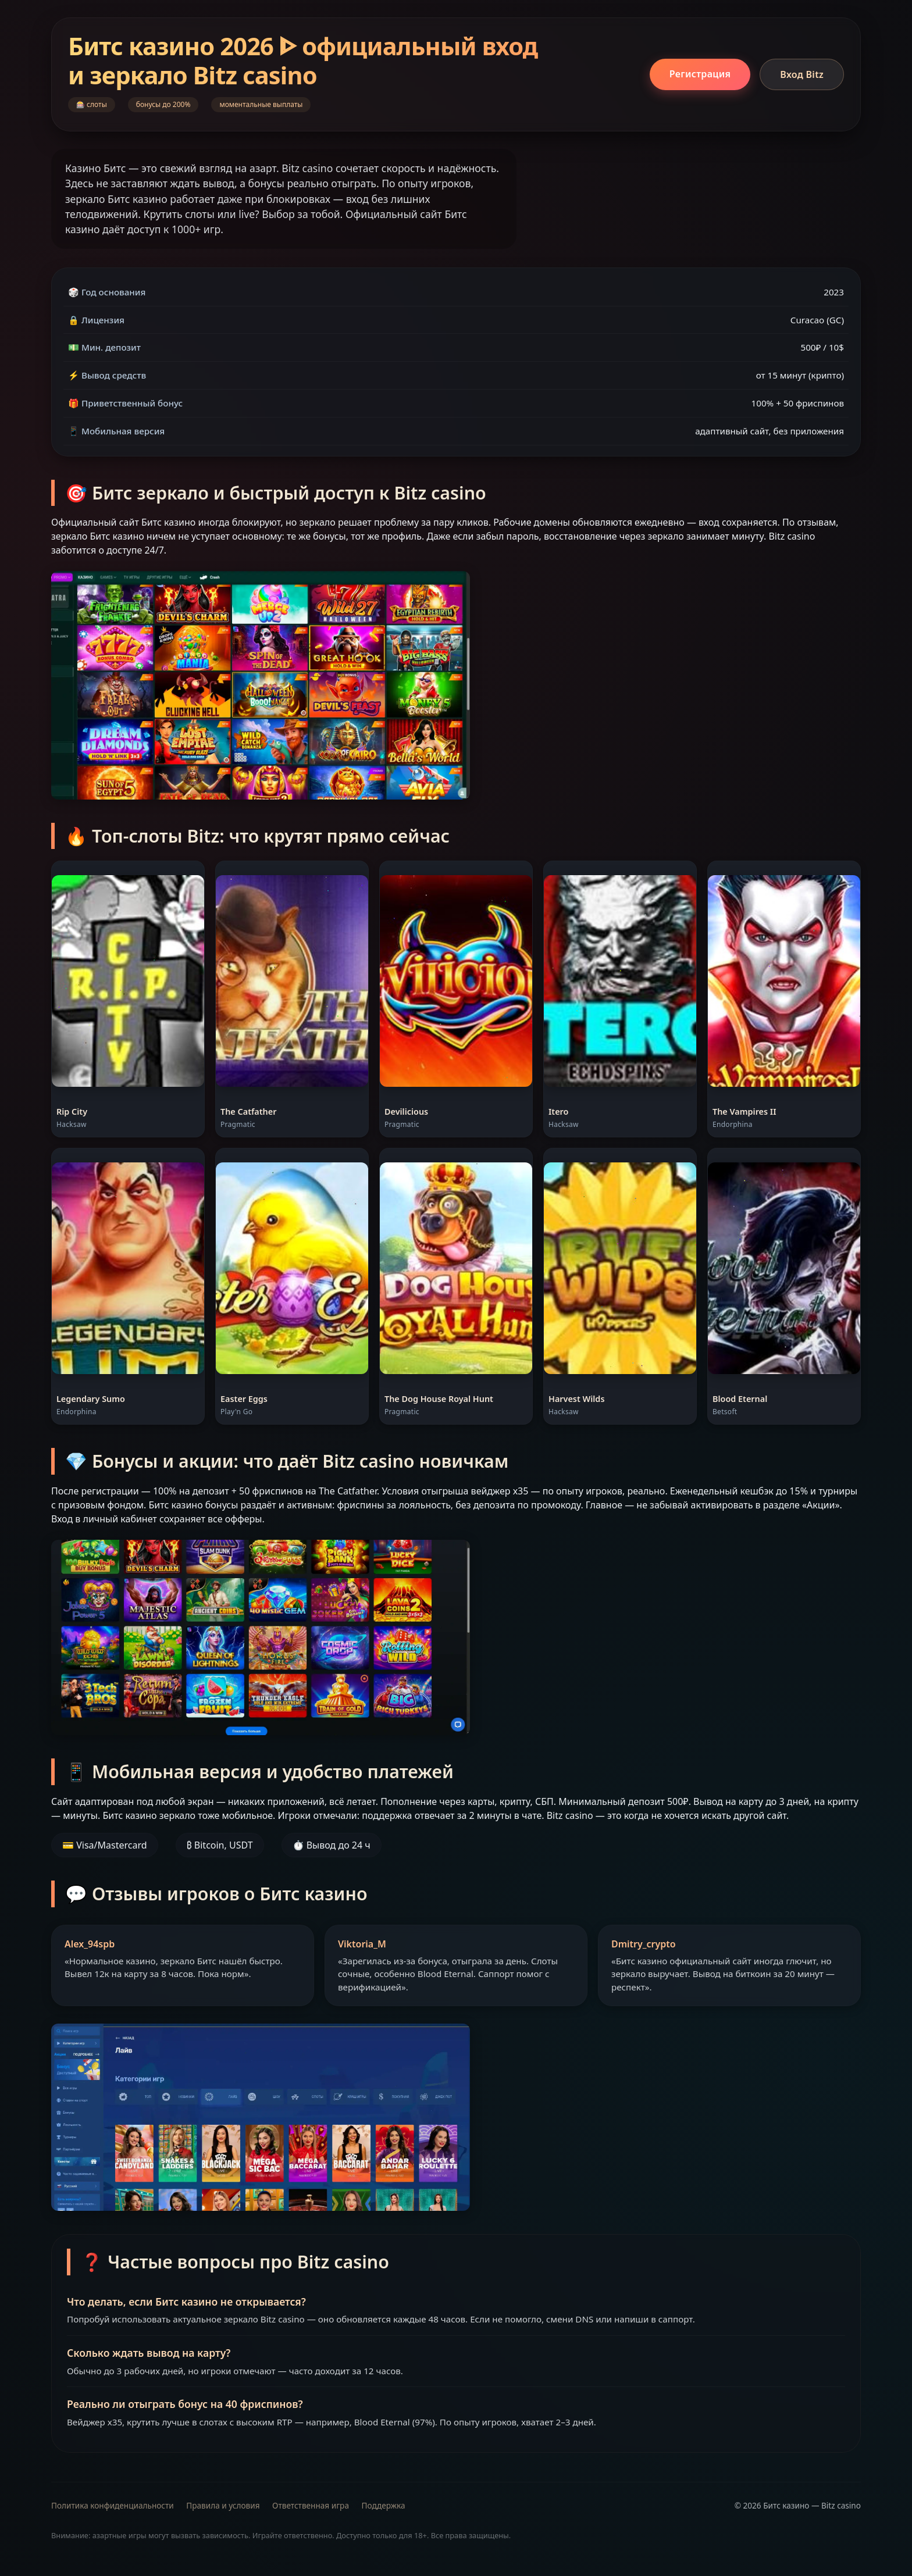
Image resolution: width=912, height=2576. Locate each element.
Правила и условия (222, 2505)
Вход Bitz (802, 74)
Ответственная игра (310, 2505)
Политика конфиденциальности (112, 2505)
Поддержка (383, 2505)
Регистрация (700, 73)
